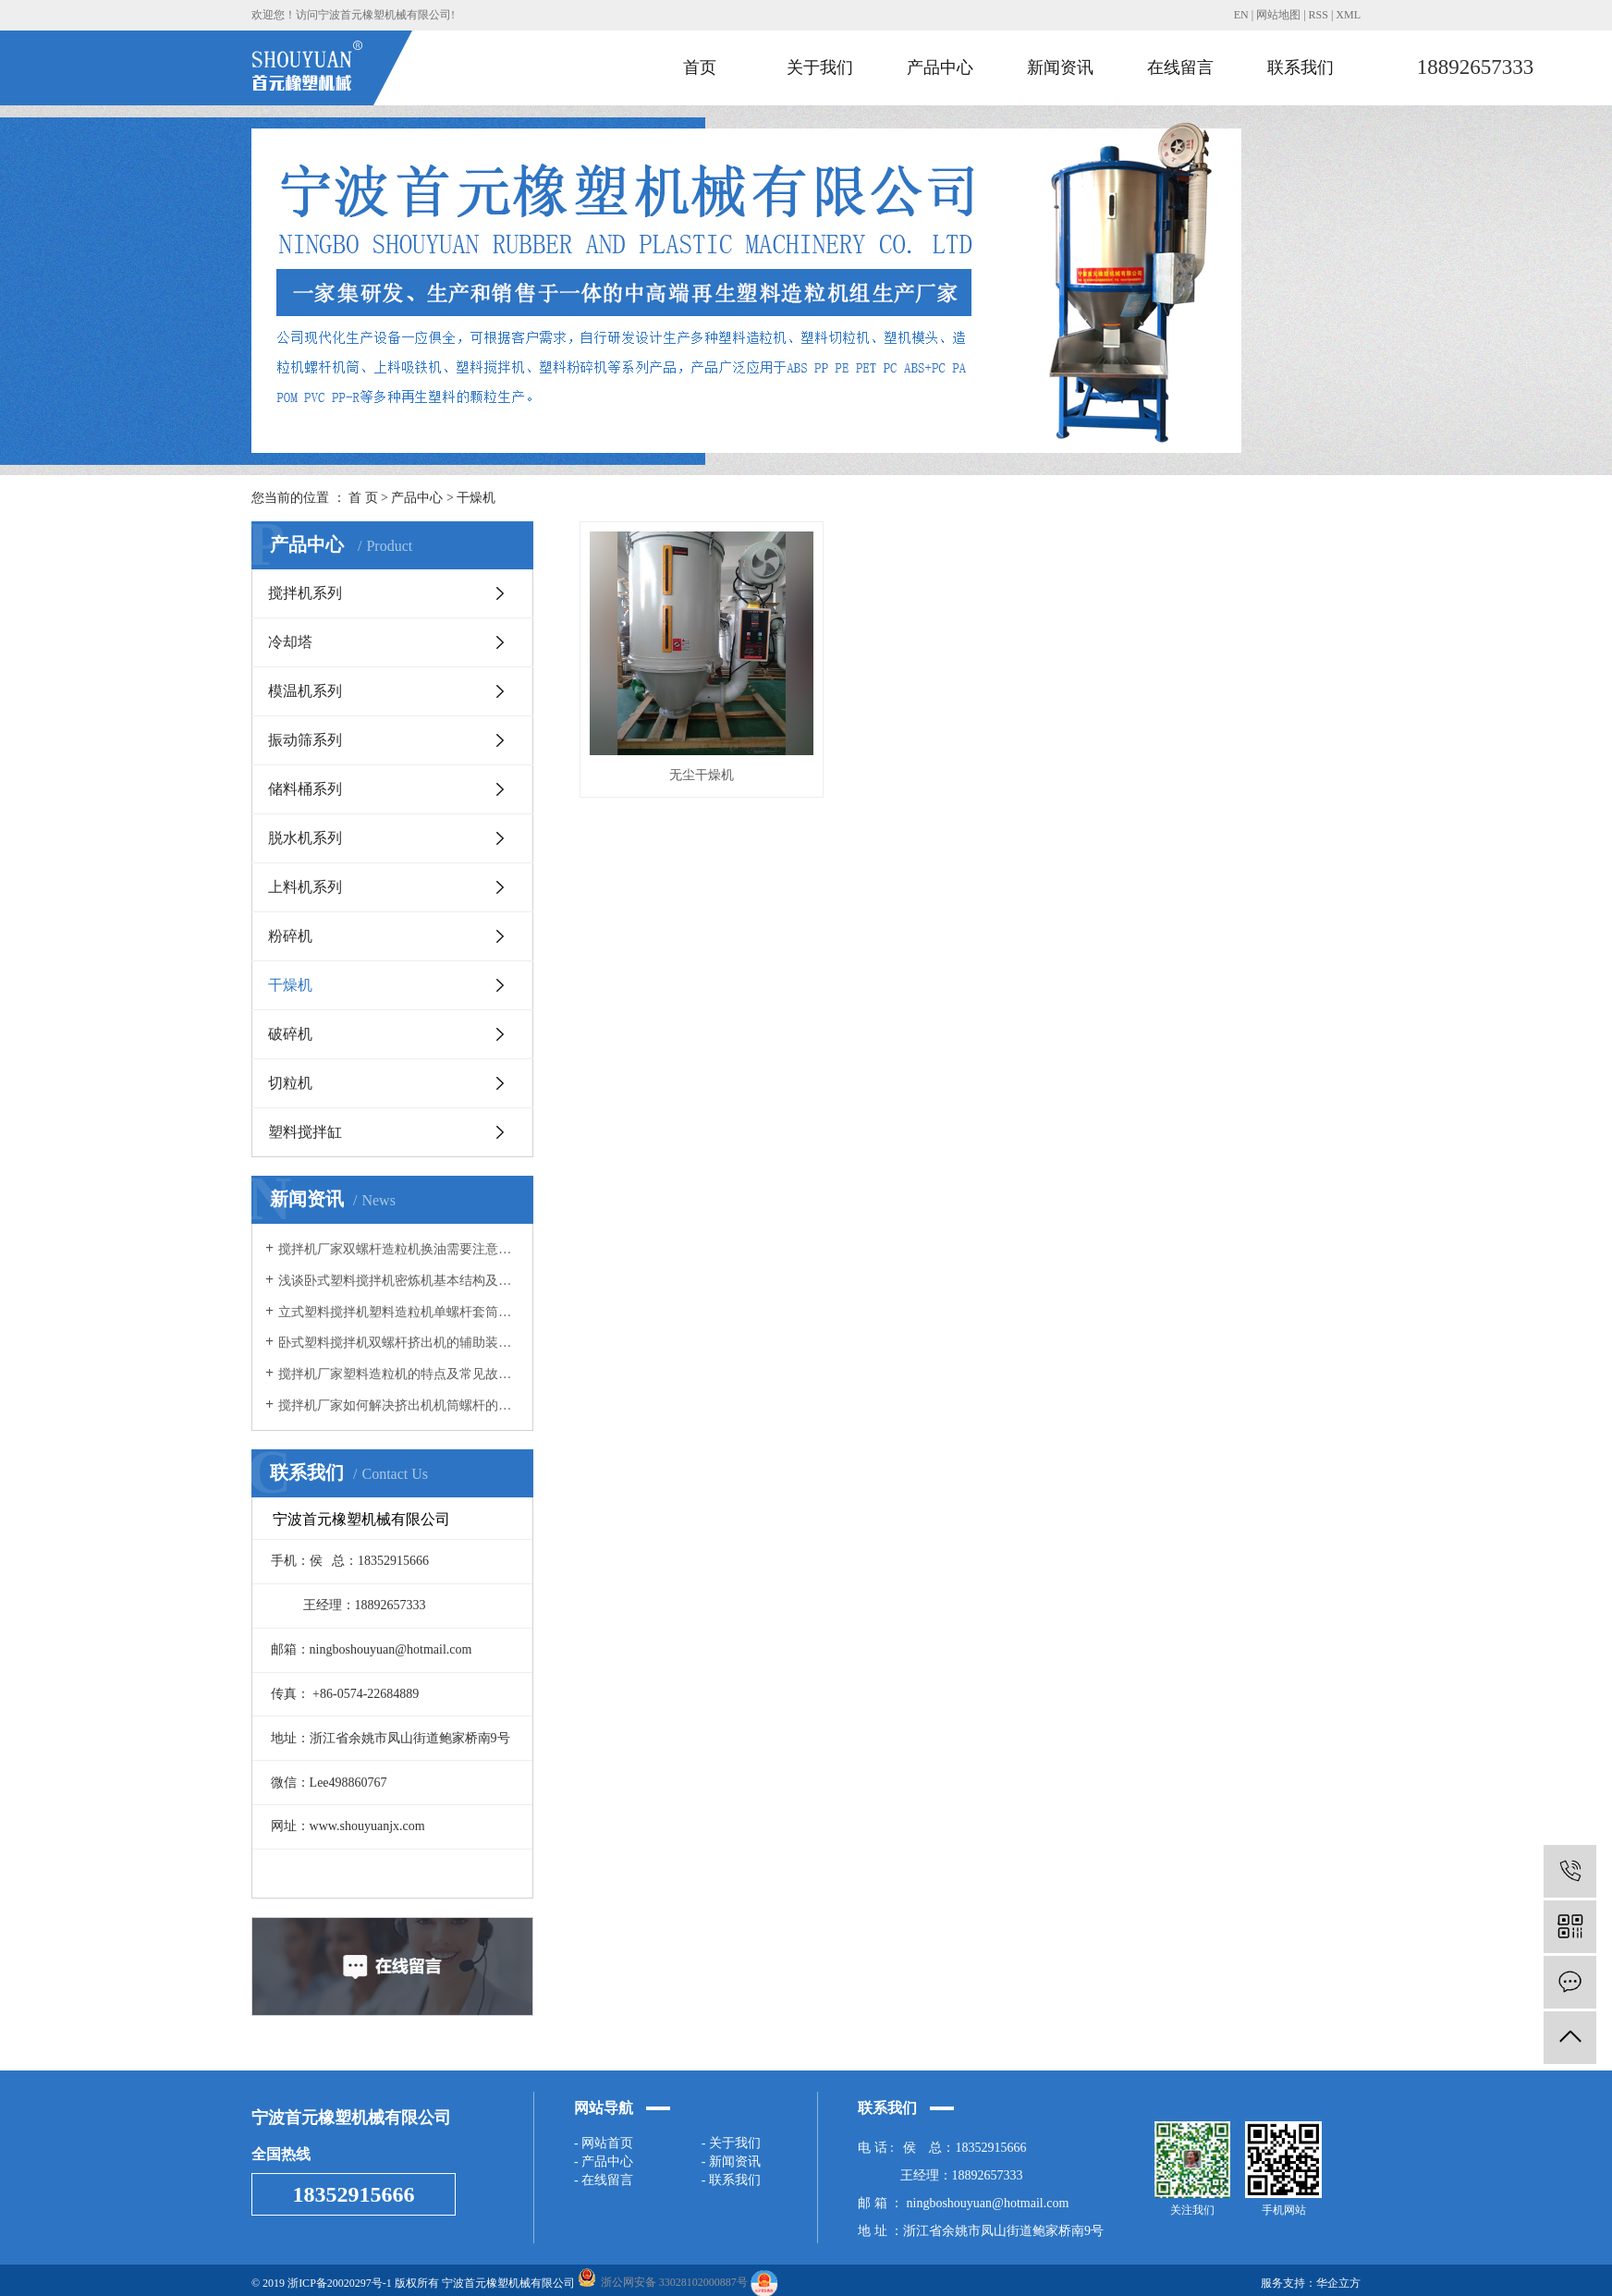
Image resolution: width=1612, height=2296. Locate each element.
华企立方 (1338, 2283)
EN (1241, 14)
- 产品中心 (603, 2161)
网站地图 (1278, 14)
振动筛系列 (305, 740)
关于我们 (820, 67)
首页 (699, 67)
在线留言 (1180, 67)
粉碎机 (290, 936)
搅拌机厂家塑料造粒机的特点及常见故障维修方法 (398, 1374)
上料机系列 (305, 887)
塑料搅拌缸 (305, 1132)
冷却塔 (290, 642)
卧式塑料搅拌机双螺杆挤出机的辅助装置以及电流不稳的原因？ (398, 1343)
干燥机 (476, 498)
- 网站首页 (603, 2143)
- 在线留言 (603, 2180)
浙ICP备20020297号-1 (339, 2283)
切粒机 (290, 1083)
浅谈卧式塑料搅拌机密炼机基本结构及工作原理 (398, 1281)
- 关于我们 (731, 2143)
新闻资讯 (1060, 67)
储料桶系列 (305, 789)
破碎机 (290, 1034)
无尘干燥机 (701, 775)
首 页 (363, 498)
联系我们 (1300, 67)
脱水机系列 (305, 838)
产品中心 (940, 67)
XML (1348, 14)
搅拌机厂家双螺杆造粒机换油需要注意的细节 (398, 1249)
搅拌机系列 (305, 593)
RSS (1318, 14)
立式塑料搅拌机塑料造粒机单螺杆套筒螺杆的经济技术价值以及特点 (398, 1312)
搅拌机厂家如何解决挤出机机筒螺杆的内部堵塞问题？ (398, 1405)
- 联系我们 (731, 2180)
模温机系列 (305, 691)
